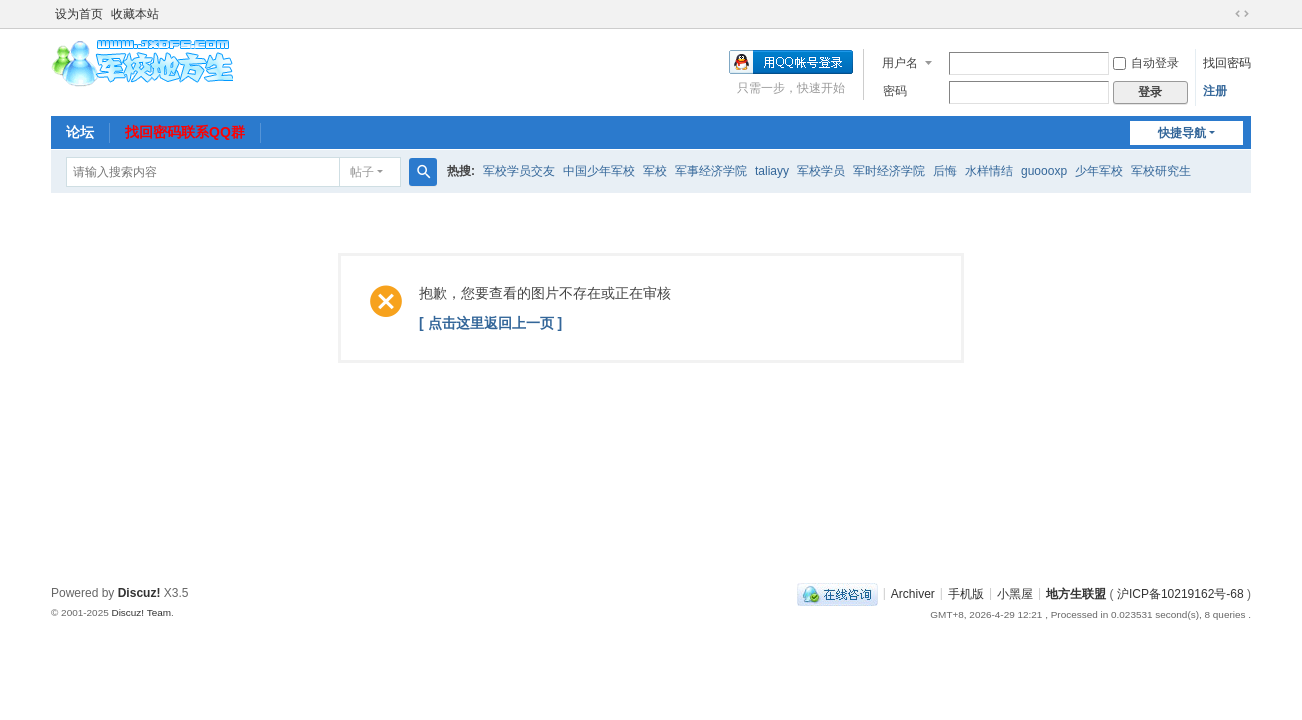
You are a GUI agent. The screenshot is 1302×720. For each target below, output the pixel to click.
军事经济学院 (711, 171)
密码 (895, 91)
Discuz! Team (141, 612)
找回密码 (1227, 63)
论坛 (80, 132)
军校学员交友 (519, 171)
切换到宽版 (1242, 14)
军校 (655, 171)
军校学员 (821, 171)
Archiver (913, 593)
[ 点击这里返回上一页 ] (490, 323)
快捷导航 (1182, 133)
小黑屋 (1015, 593)
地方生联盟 (1076, 593)
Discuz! (139, 593)
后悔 (945, 171)
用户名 (900, 63)
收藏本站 (135, 14)
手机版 (966, 593)
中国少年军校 (599, 171)
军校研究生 (1161, 171)
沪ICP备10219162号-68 (1180, 593)
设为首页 (79, 14)
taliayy (772, 171)
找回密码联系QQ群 (185, 132)
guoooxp (1044, 171)
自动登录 (1146, 63)
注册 (1215, 91)
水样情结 (989, 171)
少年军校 (1099, 171)
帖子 (362, 172)
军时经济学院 (889, 171)
